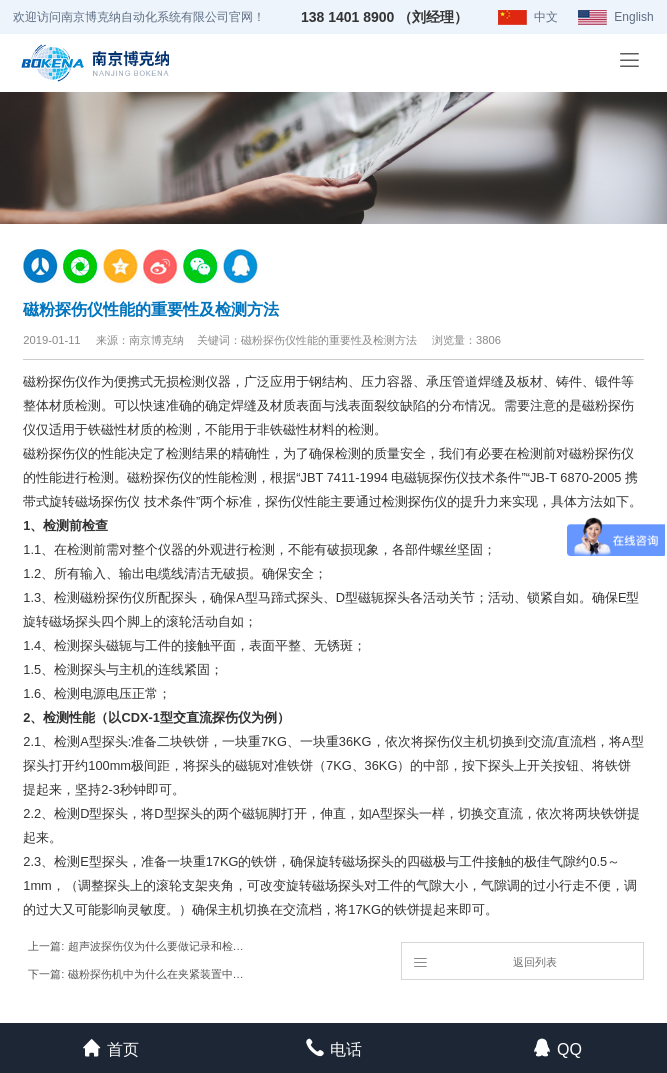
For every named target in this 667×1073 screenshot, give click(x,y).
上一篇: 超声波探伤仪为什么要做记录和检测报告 (138, 946)
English (633, 17)
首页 (110, 1047)
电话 (333, 1047)
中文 (546, 17)
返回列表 (484, 961)
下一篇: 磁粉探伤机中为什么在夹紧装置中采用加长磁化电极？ (138, 974)
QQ (557, 1047)
